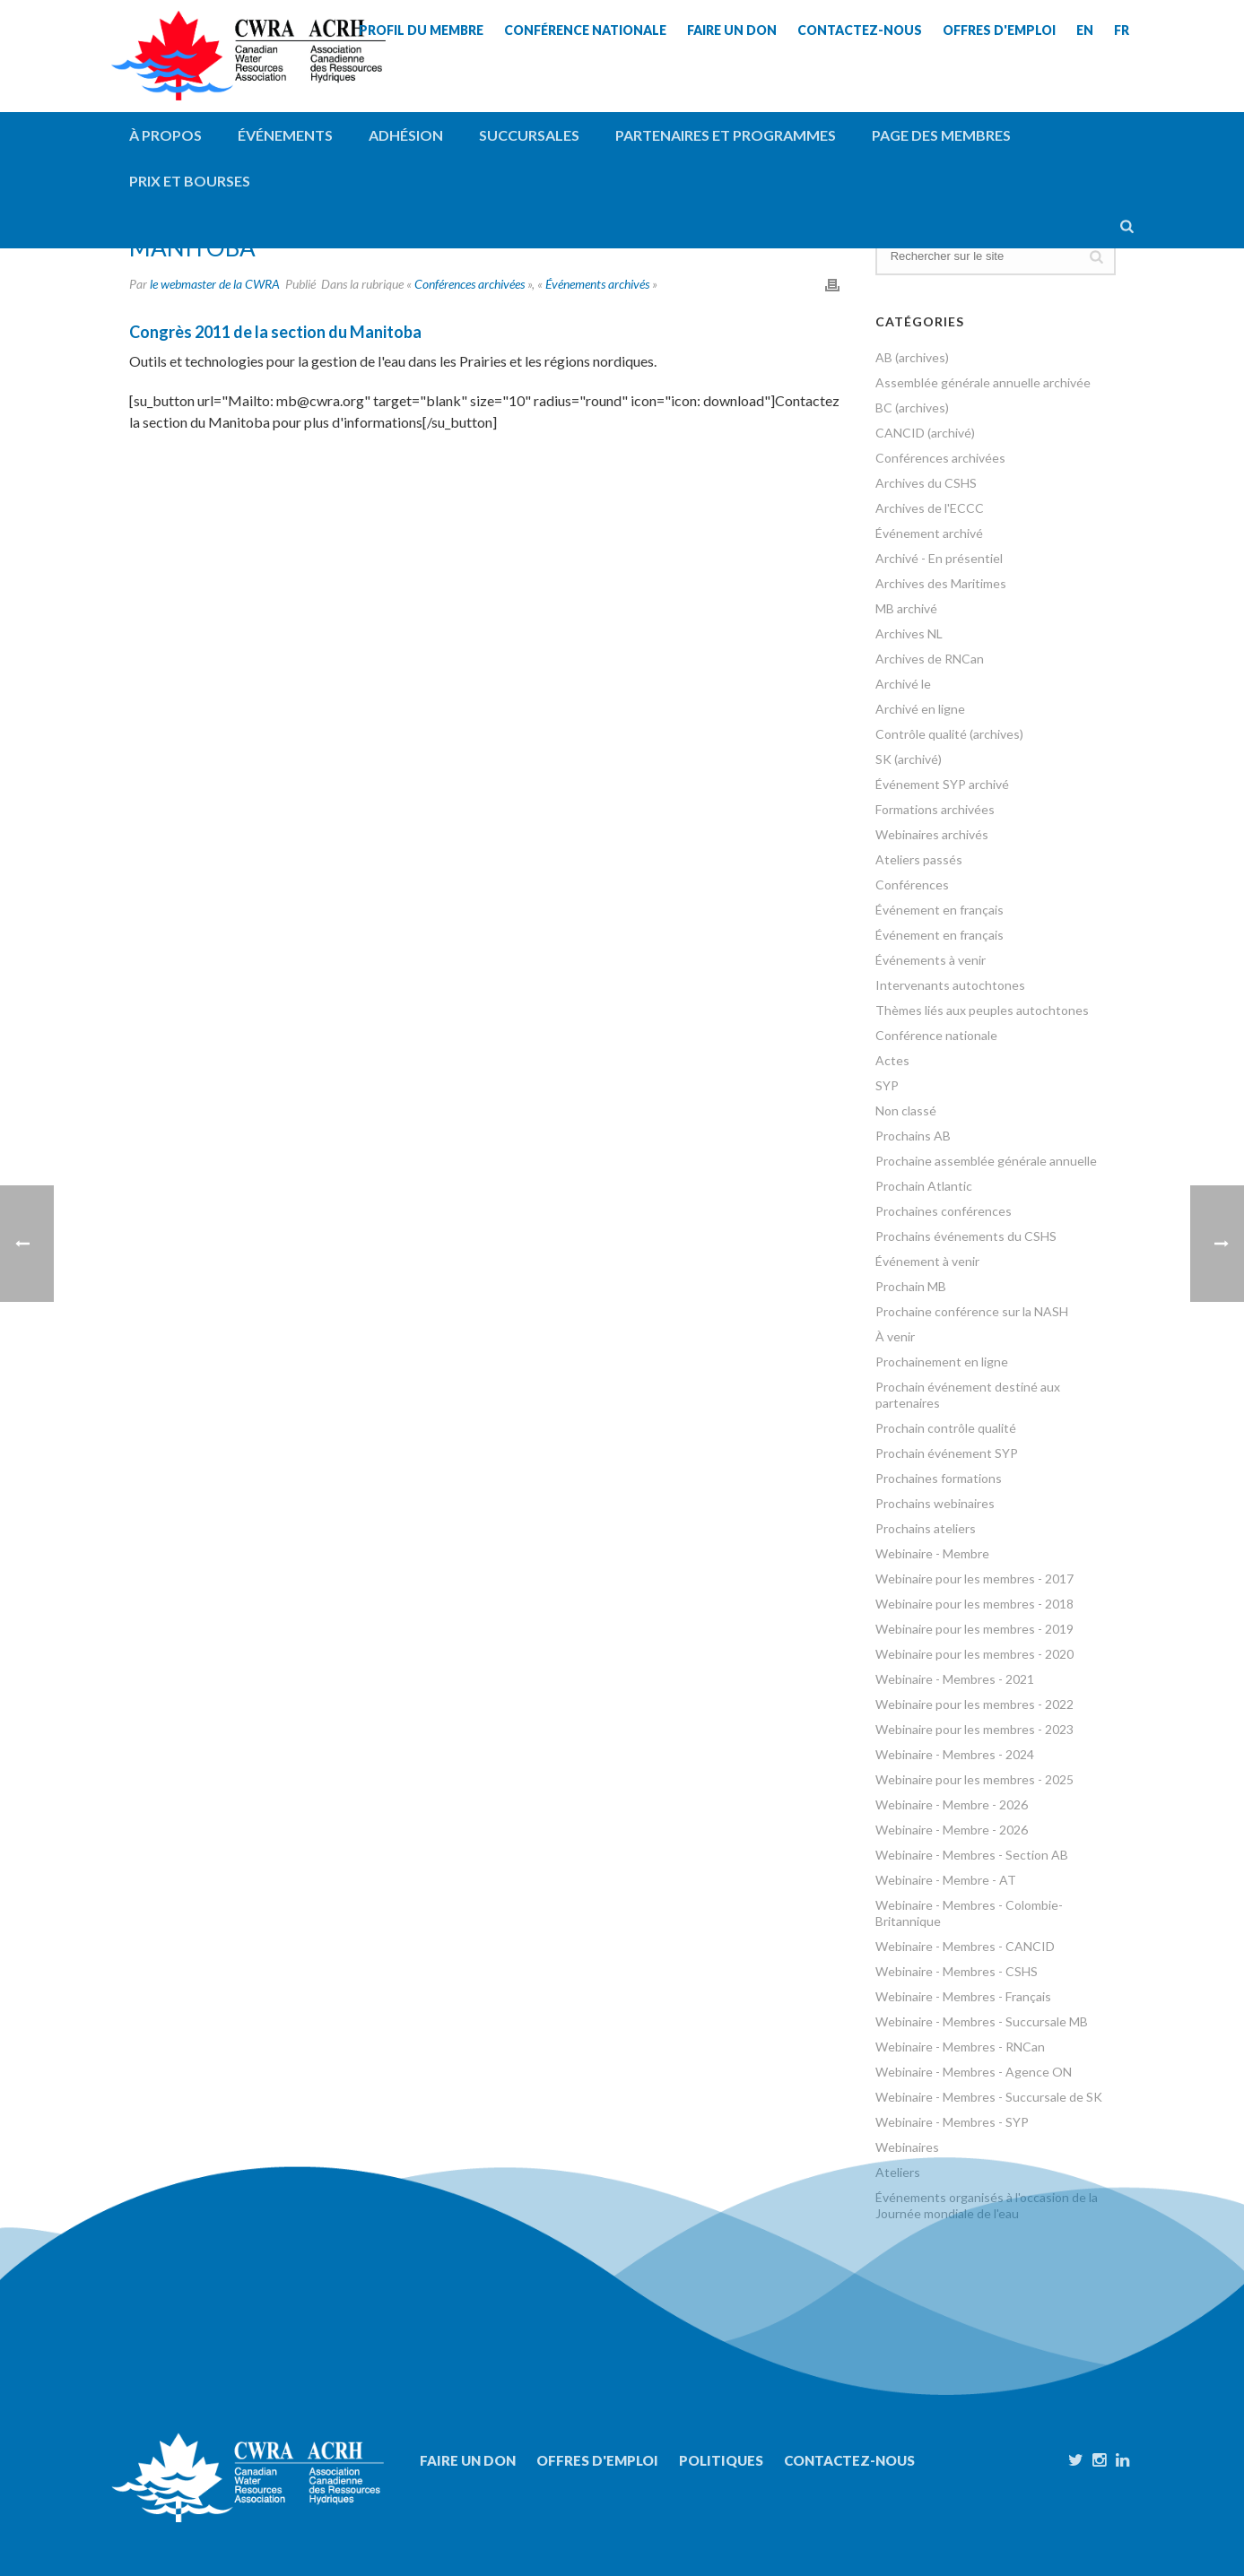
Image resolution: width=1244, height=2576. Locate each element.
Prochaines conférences (943, 1211)
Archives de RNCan (929, 658)
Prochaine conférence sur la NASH (971, 1311)
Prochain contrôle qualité (945, 1427)
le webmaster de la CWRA (215, 283)
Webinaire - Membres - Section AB (971, 1854)
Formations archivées (935, 809)
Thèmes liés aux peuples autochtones (982, 1010)
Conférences (912, 884)
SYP (887, 1085)
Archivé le (903, 683)
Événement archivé (929, 533)
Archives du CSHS (926, 482)
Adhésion (406, 134)
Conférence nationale (936, 1035)
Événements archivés (597, 283)
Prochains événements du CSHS (966, 1236)
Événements (285, 134)
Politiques (721, 2460)
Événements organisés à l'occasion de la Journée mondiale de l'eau (986, 2205)
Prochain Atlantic (923, 1185)
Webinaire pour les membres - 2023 (974, 1729)
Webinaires (907, 2147)
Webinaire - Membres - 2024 (954, 1754)
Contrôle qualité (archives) (949, 734)
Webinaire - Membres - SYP (952, 2121)
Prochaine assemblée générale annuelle (986, 1160)
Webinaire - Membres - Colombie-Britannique (969, 1913)
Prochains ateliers (925, 1528)
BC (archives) (912, 407)
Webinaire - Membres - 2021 (954, 1679)
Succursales (529, 134)
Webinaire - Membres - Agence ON (973, 2071)
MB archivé (906, 608)
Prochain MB (910, 1286)
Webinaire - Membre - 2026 (951, 1804)
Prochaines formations (938, 1478)
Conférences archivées (469, 283)
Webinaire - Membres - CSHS (956, 1971)
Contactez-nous (849, 2460)
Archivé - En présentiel (939, 558)
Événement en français (939, 909)
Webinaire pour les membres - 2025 (974, 1779)
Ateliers (897, 2172)
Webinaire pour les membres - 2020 (974, 1653)
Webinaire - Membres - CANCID (965, 1946)
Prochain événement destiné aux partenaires (967, 1394)
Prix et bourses (189, 180)
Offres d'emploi (597, 2460)
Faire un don (468, 2460)
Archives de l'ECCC (929, 508)
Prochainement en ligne (941, 1361)
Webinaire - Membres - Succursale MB (981, 2021)
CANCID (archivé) (925, 432)
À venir (895, 1336)
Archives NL (909, 633)
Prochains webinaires (935, 1503)
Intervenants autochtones (950, 985)
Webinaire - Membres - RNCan (960, 2046)
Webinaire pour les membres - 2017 (974, 1578)
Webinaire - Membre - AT (945, 1879)
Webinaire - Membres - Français (963, 1996)
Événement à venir (927, 1261)
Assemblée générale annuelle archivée (983, 382)
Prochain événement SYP (946, 1453)
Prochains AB (913, 1135)
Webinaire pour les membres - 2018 (974, 1603)
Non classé (905, 1110)
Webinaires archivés (931, 834)
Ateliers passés (918, 859)
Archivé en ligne (920, 708)
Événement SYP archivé (942, 784)
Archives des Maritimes (940, 583)
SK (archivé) (908, 759)
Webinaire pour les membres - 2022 (974, 1704)
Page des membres (941, 134)
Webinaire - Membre (932, 1553)
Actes (892, 1060)
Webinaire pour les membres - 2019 (974, 1628)
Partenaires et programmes (725, 134)
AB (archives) (912, 357)
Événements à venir (930, 959)
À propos (165, 134)
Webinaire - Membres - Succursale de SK (988, 2096)
